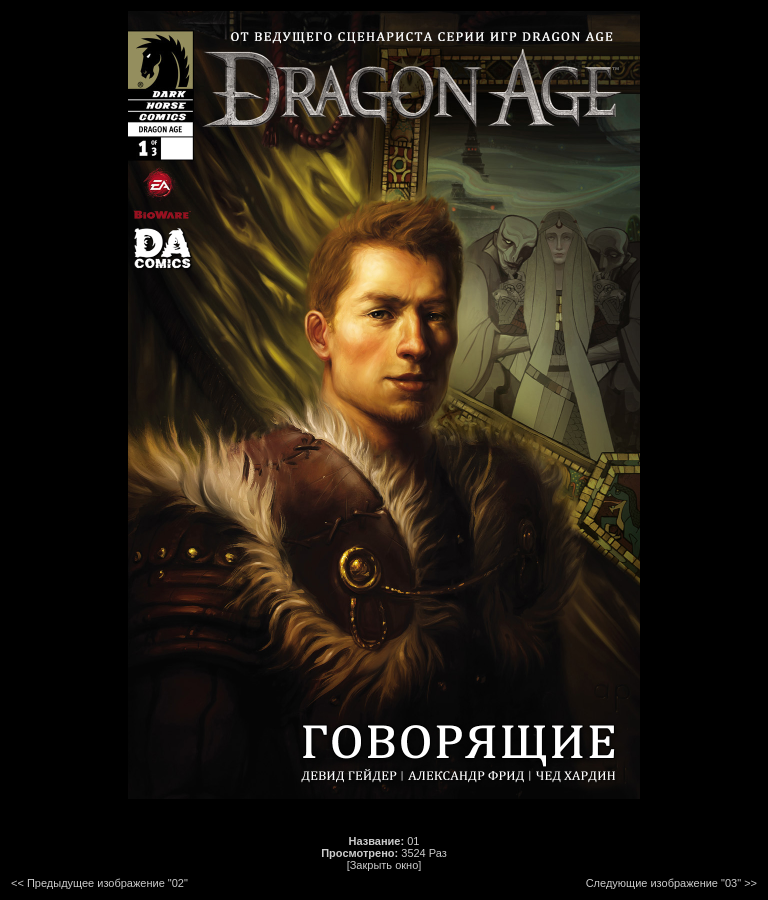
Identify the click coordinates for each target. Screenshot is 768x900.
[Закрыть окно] (384, 865)
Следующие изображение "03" (663, 883)
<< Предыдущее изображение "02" (99, 883)
